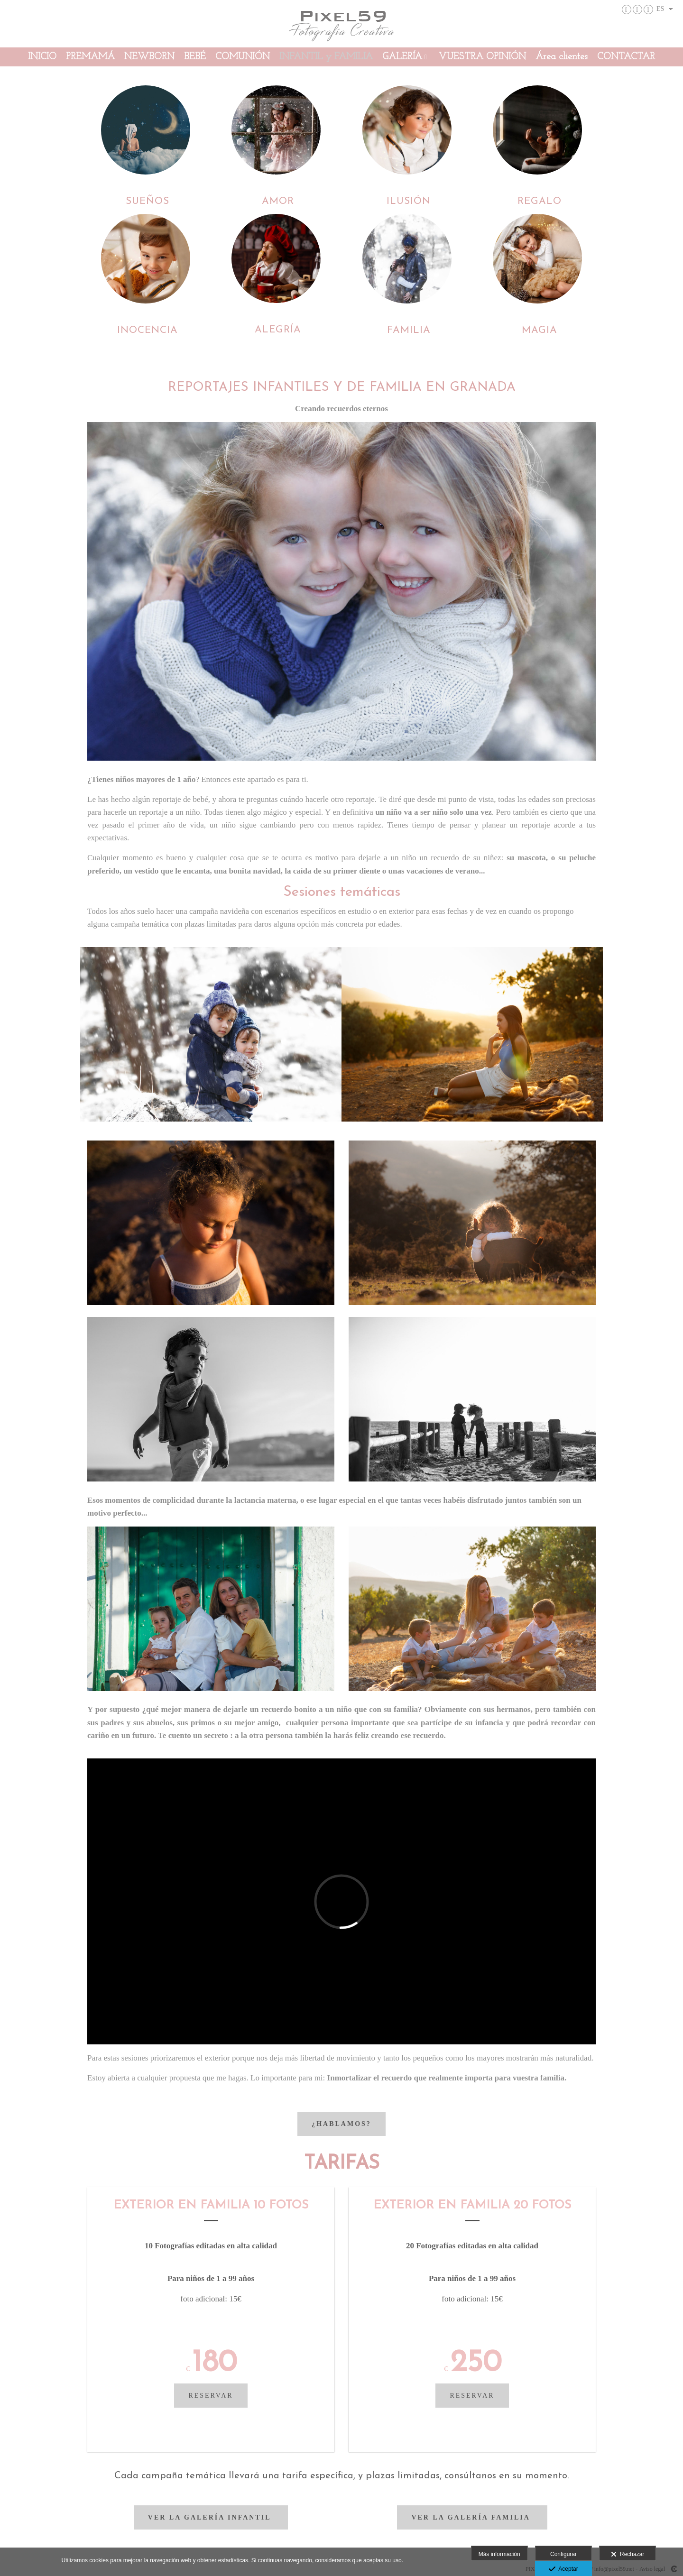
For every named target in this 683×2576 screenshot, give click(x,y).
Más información (499, 2554)
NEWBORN (149, 57)
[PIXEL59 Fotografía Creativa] (341, 22)
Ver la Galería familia (472, 2517)
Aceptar (563, 2569)
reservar (210, 2395)
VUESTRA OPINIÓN (482, 57)
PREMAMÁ (90, 57)
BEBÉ (195, 57)
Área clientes (561, 57)
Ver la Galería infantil (211, 2517)
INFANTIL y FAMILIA (326, 57)
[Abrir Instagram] (626, 9)
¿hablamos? (341, 2123)
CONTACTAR (626, 57)
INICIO (42, 57)
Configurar (563, 2554)
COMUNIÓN (242, 57)
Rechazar (627, 2554)
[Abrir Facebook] (637, 9)
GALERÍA (402, 57)
